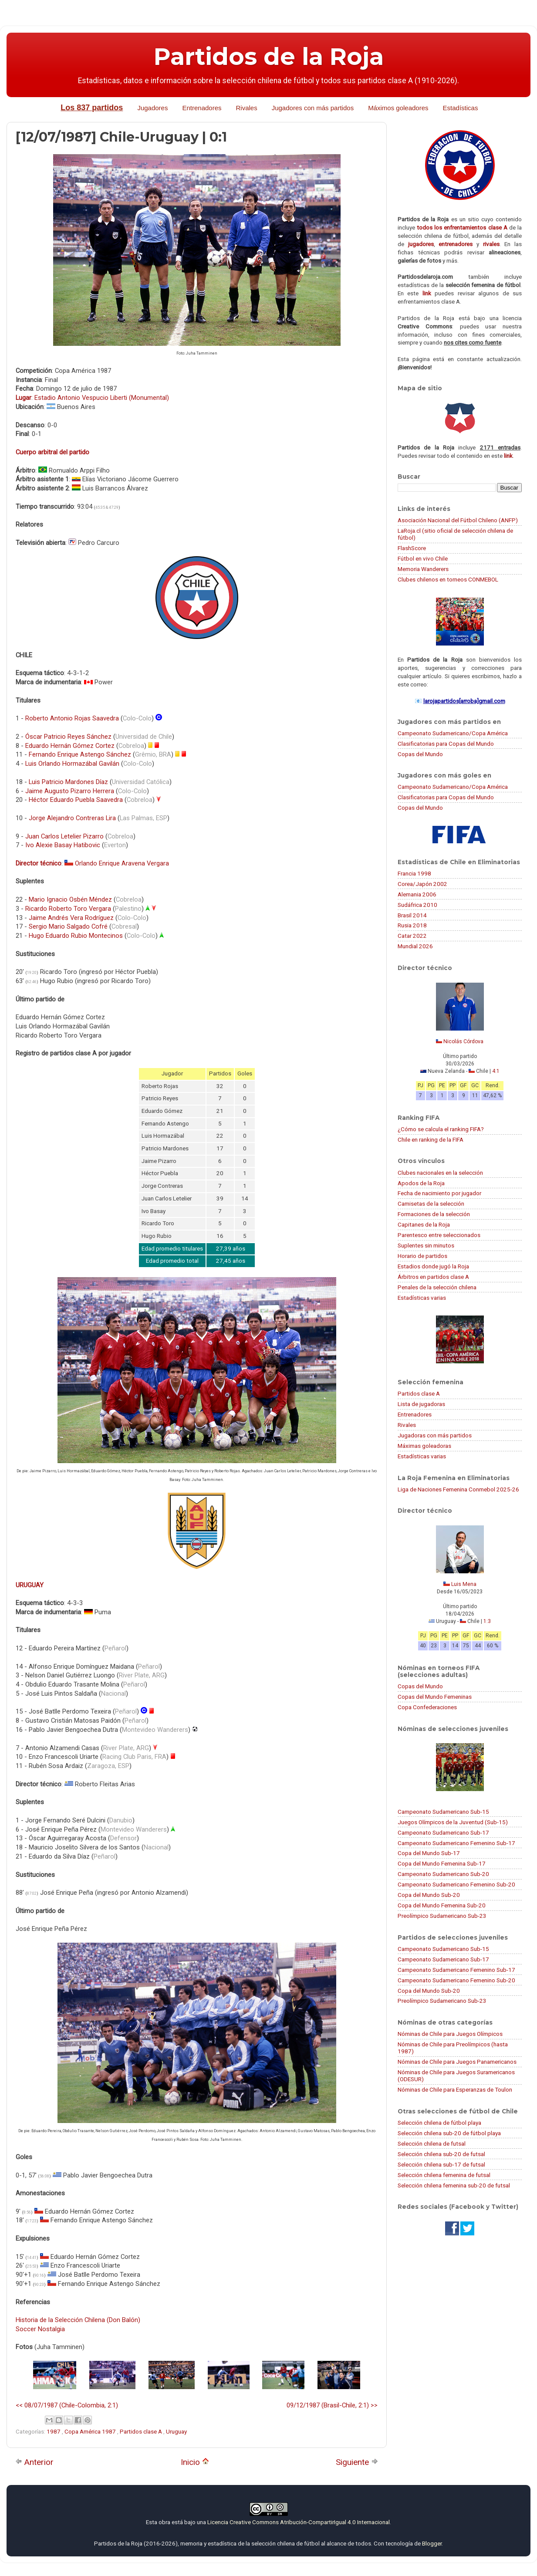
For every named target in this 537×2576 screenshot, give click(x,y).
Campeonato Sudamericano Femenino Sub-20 (456, 1884)
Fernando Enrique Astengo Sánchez (80, 754)
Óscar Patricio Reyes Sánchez (68, 736)
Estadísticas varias (422, 1297)
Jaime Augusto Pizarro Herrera (69, 791)
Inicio (195, 2462)
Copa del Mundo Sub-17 (429, 1852)
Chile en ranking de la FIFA (430, 1139)
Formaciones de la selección (434, 1213)
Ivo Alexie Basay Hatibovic (62, 845)
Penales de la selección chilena (437, 1287)
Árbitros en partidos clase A (433, 1276)
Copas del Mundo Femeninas (435, 1696)
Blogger (432, 2543)
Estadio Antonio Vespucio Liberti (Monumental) (101, 398)
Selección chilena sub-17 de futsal (441, 2164)
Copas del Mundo (420, 753)
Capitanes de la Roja (424, 1224)
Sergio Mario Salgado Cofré (68, 926)
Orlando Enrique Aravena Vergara (122, 863)
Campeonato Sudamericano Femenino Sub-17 (456, 1842)
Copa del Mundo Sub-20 (429, 1894)
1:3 (487, 1621)
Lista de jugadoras (421, 1403)
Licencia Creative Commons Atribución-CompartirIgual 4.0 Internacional (298, 2522)
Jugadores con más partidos (313, 108)
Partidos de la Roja (269, 56)
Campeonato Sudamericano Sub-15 (443, 1811)
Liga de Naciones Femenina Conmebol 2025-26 (458, 1489)
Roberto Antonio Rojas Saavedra (72, 718)
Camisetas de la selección (431, 1203)
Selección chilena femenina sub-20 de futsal (454, 2185)
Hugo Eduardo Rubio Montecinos (76, 936)
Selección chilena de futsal (432, 2143)
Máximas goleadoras (424, 1445)
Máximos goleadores (398, 108)
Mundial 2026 (415, 946)
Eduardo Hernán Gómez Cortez (70, 746)
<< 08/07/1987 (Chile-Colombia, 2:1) (67, 2405)
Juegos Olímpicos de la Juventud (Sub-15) (453, 1822)
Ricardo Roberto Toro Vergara (68, 909)
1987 (54, 2431)
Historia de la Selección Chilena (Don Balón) (78, 2320)
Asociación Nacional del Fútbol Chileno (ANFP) (458, 520)
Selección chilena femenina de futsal (444, 2174)
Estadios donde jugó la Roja (433, 1266)
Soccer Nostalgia (40, 2329)
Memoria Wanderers (423, 568)
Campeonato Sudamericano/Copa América (453, 733)
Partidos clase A (141, 2431)
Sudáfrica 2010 (417, 904)
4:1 (496, 1071)
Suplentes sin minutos (426, 1245)
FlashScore (412, 547)
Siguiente (357, 2462)
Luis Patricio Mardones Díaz (68, 782)
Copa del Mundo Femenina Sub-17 (442, 1863)
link (426, 293)
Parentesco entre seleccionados (439, 1234)
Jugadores (152, 108)
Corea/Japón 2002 (422, 883)
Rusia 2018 (412, 925)
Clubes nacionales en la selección (440, 1172)
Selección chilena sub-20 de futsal (441, 2153)
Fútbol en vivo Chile (423, 558)
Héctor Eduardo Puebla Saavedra (76, 800)
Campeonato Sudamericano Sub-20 (443, 1873)
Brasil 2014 (412, 915)
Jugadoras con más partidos (435, 1435)
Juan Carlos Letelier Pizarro (64, 836)
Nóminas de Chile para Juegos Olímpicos (450, 2033)
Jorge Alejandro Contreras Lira (72, 818)
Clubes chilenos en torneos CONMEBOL (448, 579)
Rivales (246, 108)
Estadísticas (460, 108)
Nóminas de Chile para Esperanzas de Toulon (455, 2089)
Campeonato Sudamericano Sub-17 (443, 1832)
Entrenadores (201, 108)
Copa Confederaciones (427, 1707)
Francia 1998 (414, 873)
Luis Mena (463, 1584)
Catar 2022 (412, 935)
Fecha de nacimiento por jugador (439, 1193)
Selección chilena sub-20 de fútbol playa (449, 2133)
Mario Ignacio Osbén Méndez (70, 899)
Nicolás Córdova (463, 1041)
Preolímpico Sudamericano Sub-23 (442, 1915)
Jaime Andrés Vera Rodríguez (71, 918)
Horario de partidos (422, 1255)
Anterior (34, 2462)
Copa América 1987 (90, 2431)
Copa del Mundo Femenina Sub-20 (442, 1905)
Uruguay (176, 2431)
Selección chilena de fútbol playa (439, 2122)
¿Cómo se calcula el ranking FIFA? (441, 1129)
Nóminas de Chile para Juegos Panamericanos (457, 2061)
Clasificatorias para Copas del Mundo (446, 743)
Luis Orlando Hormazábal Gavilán (72, 763)
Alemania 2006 (417, 894)
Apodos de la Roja (421, 1183)
